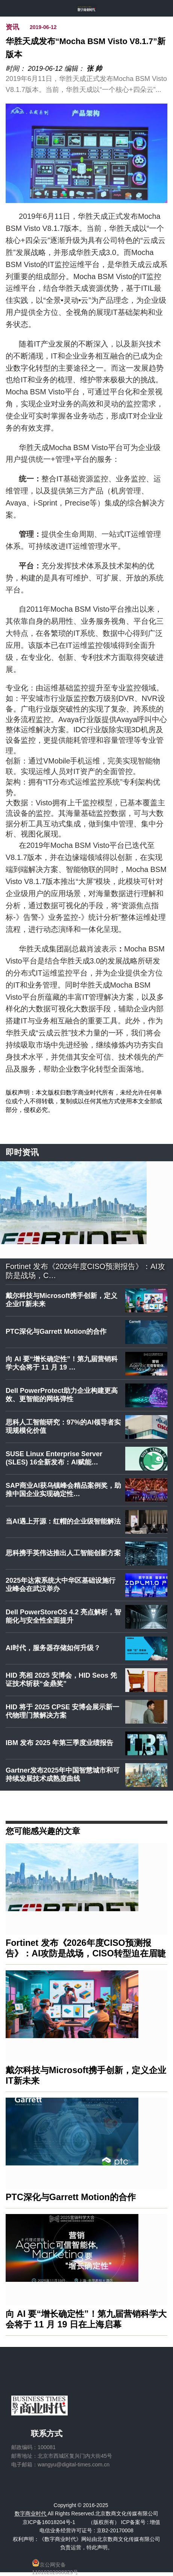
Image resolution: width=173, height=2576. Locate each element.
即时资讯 (22, 1152)
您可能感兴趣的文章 (43, 1830)
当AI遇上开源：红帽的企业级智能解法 (63, 1521)
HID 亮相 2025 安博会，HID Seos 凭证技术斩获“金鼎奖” (61, 1679)
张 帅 (94, 68)
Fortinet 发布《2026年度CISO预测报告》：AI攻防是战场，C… (85, 1271)
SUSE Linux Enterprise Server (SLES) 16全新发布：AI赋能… (54, 1458)
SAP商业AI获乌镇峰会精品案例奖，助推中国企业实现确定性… (63, 1490)
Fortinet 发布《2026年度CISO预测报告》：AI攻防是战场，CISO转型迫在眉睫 (86, 1948)
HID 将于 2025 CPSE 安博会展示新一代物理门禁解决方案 (62, 1711)
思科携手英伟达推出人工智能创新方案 (63, 1553)
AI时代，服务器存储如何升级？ (53, 1648)
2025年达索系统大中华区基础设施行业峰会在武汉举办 (60, 1585)
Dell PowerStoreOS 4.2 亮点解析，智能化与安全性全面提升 (63, 1616)
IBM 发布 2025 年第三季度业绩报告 (59, 1743)
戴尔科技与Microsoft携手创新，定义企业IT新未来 (61, 1300)
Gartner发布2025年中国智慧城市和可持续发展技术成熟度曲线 (63, 1774)
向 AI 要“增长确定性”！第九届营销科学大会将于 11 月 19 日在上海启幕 (86, 2319)
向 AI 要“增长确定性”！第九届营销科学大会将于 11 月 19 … (62, 1363)
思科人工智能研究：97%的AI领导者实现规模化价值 (63, 1426)
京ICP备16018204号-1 (49, 2522)
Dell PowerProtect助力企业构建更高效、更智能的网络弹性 (62, 1395)
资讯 (12, 27)
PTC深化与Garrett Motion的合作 (56, 1331)
